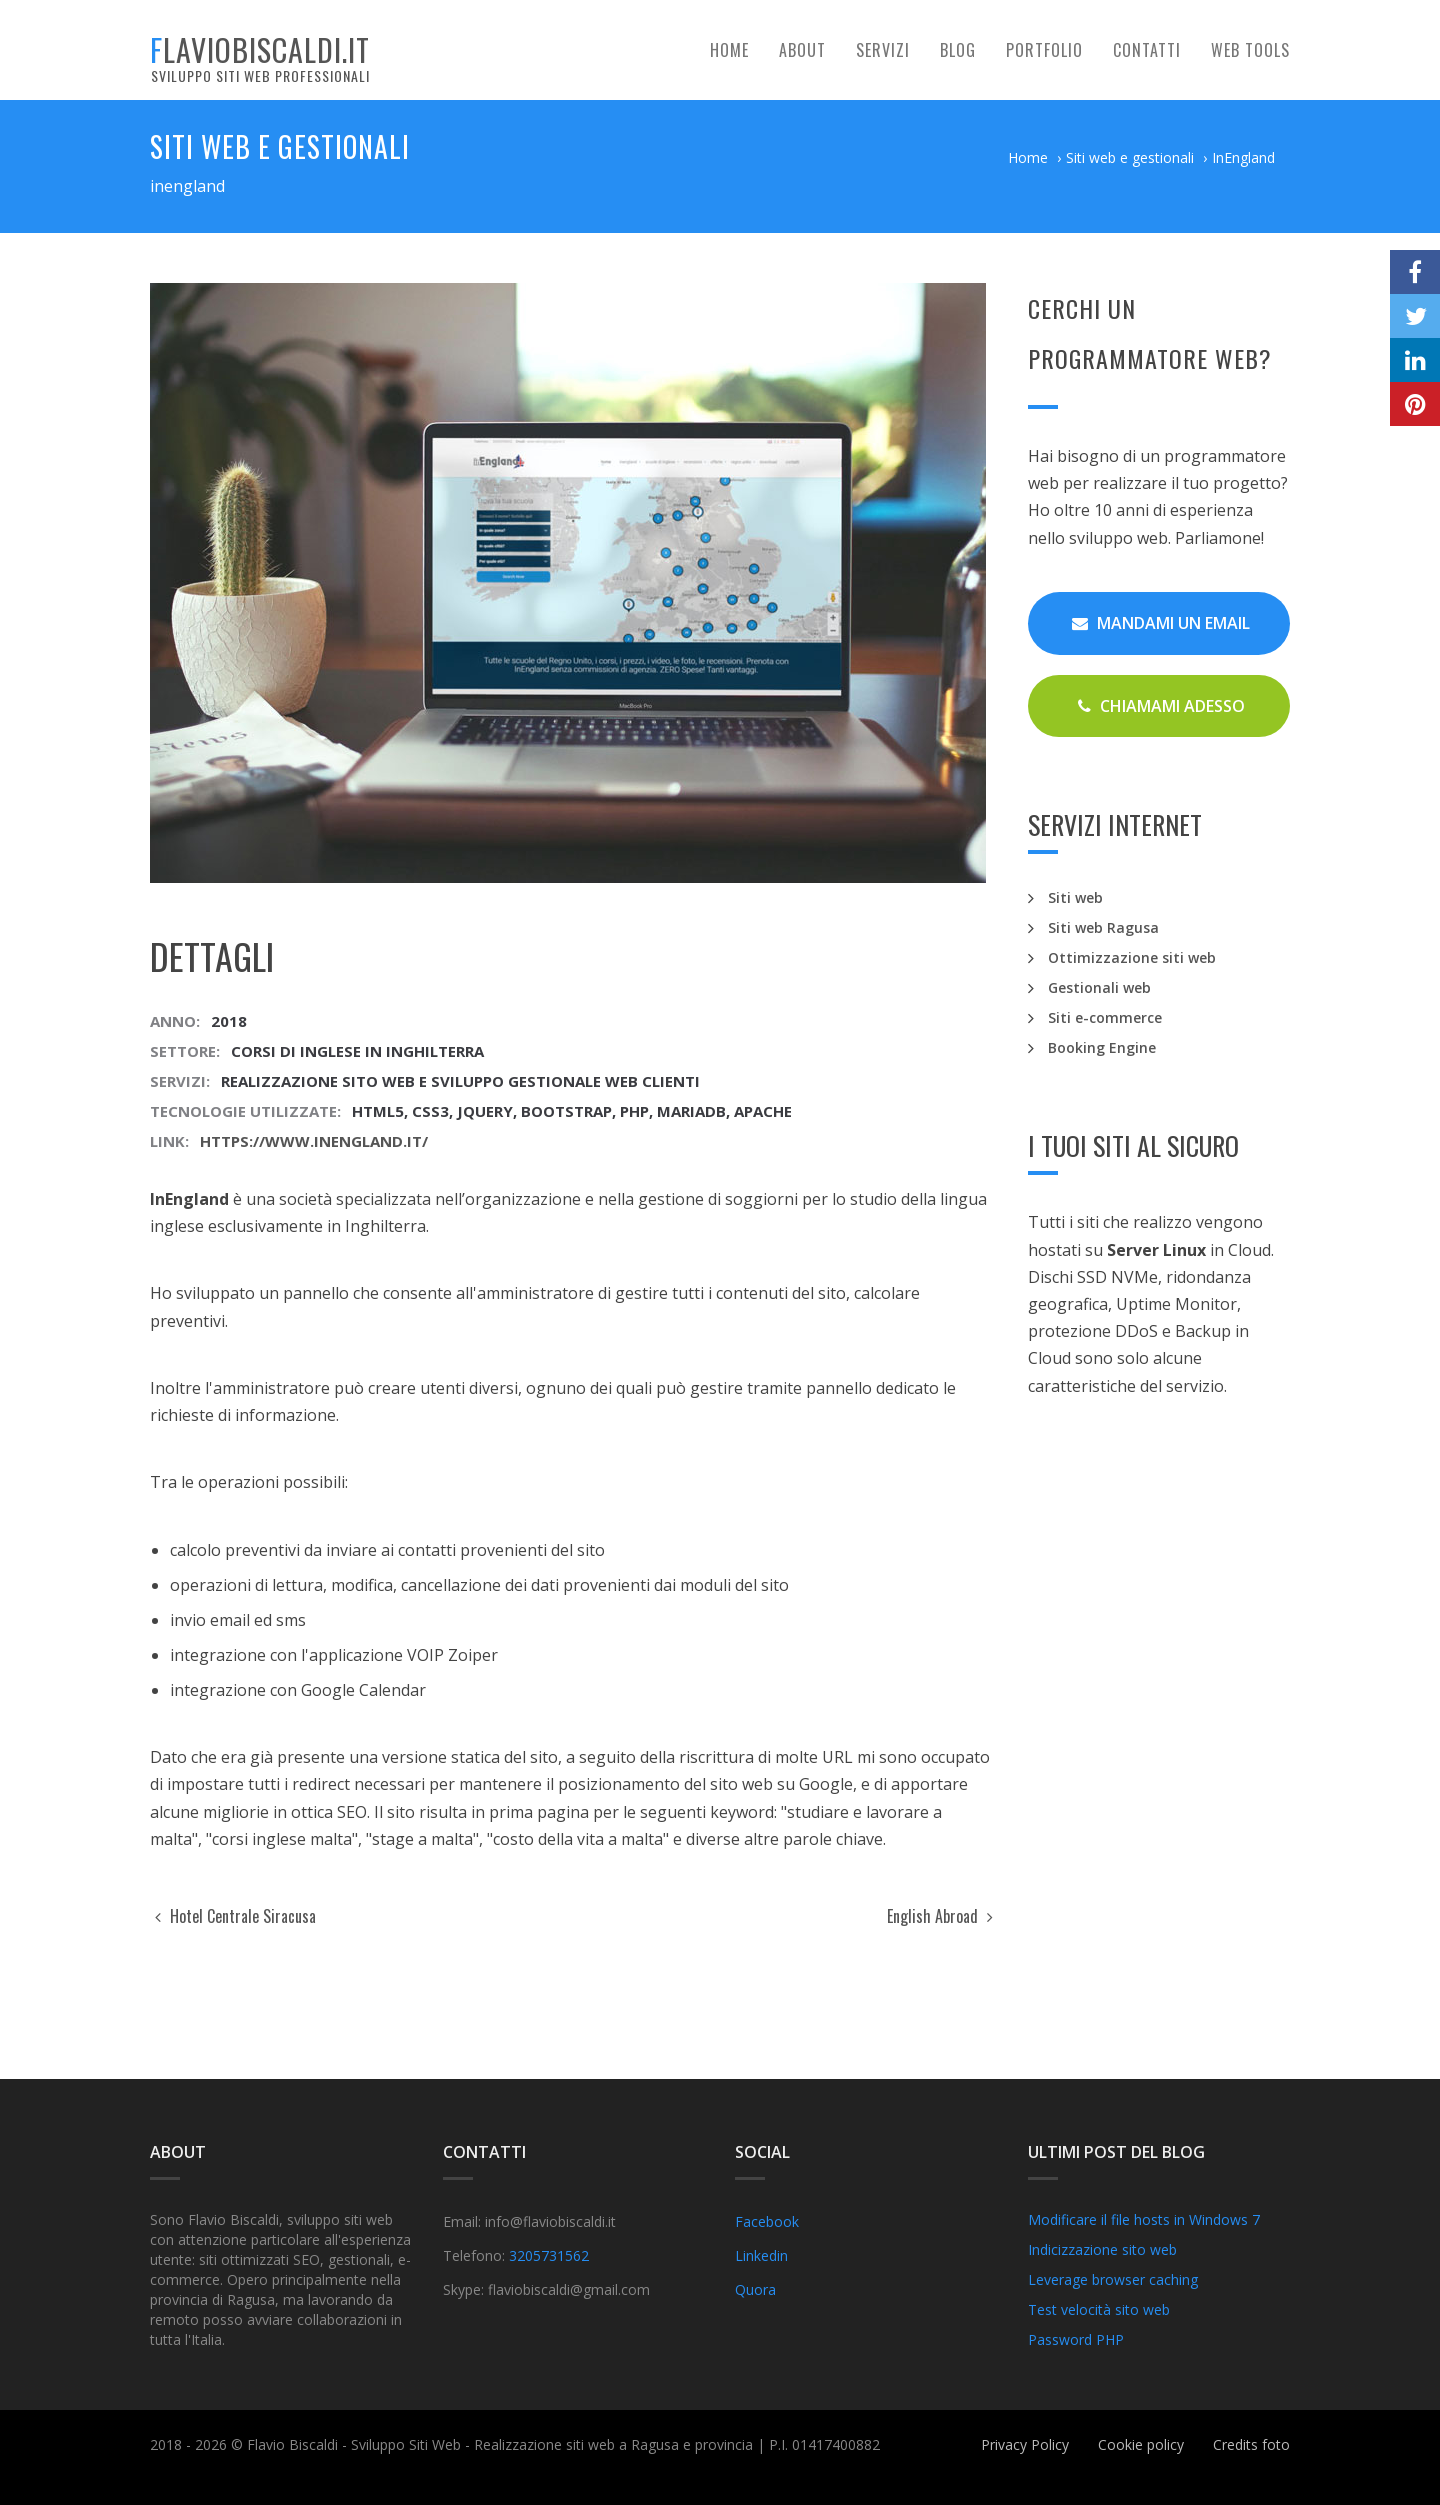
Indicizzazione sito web (1102, 2249)
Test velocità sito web (1099, 2309)
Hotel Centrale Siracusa (235, 1916)
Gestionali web (1099, 987)
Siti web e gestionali (1130, 157)
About (802, 50)
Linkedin (761, 2255)
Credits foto (1251, 2444)
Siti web (1075, 897)
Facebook (767, 2221)
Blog (958, 50)
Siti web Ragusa (1103, 927)
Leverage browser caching (1113, 2279)
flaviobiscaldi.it (260, 56)
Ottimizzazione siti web (1132, 957)
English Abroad (940, 1916)
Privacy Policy (1025, 2444)
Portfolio (1044, 50)
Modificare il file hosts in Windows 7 (1144, 2219)
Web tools (1250, 50)
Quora (755, 2289)
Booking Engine (1102, 1047)
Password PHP (1076, 2339)
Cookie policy (1141, 2444)
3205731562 (549, 2255)
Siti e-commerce (1105, 1017)
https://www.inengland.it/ (314, 1141)
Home (729, 50)
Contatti (1147, 50)
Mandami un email (1161, 623)
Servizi (883, 50)
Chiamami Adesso (1161, 706)
